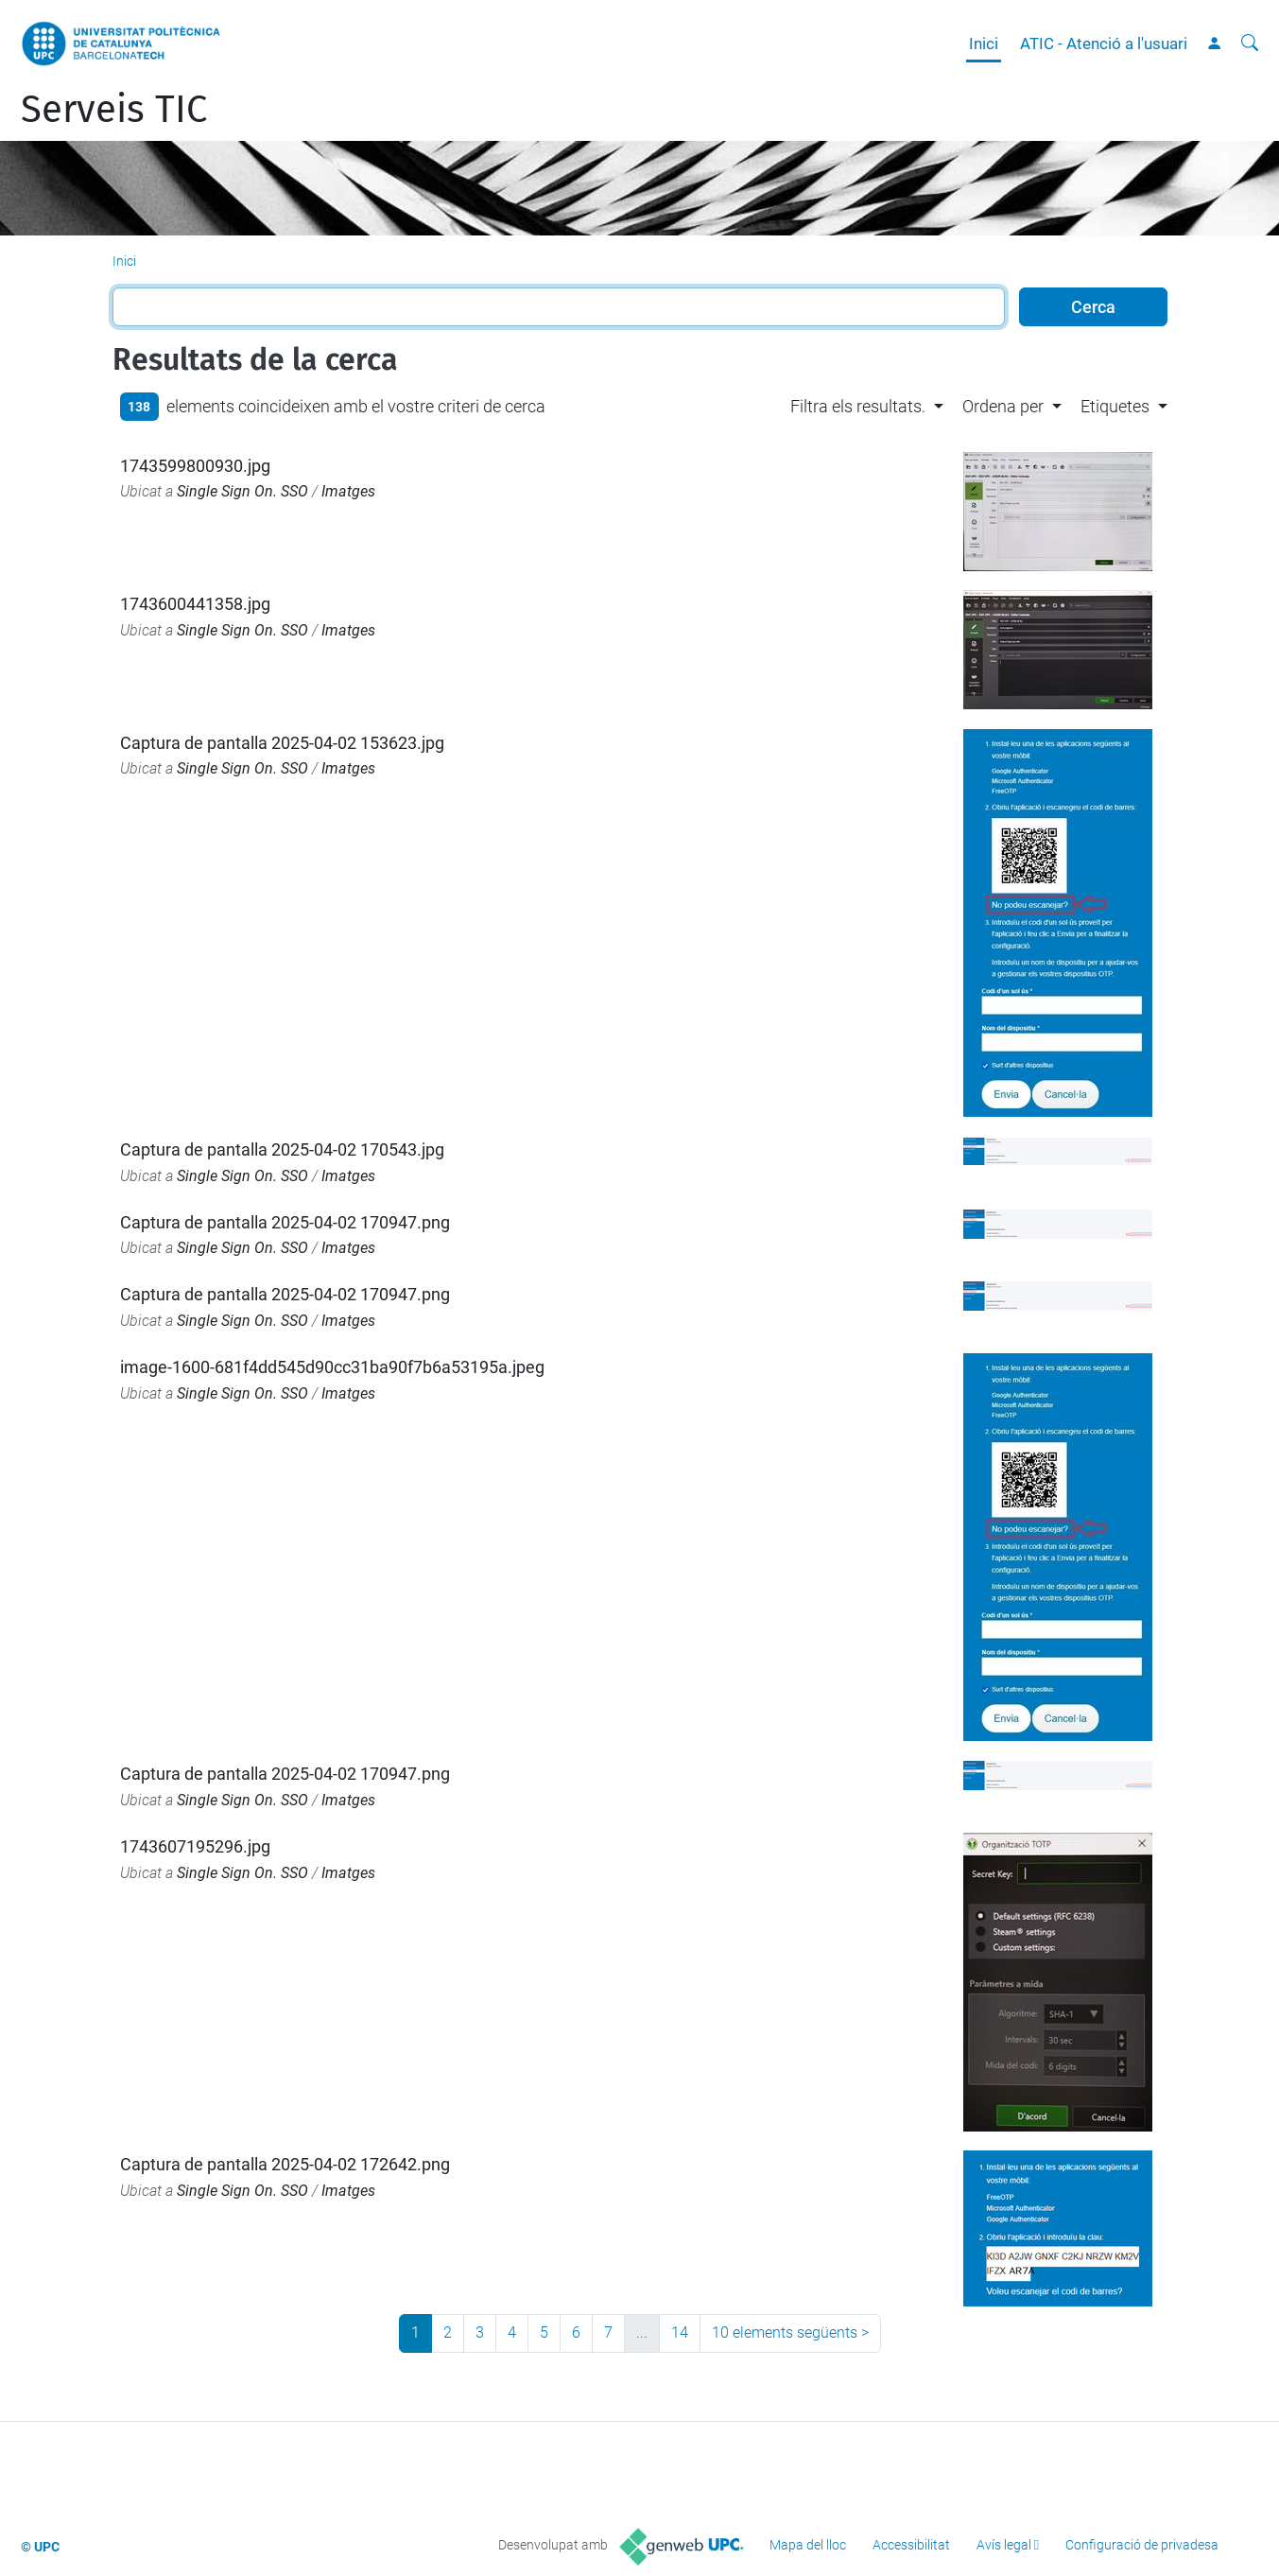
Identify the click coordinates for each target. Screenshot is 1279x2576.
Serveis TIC (114, 109)
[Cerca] (1249, 43)
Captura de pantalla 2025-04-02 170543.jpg (282, 1149)
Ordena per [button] (1003, 406)
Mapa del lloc (807, 2544)
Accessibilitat (911, 2544)
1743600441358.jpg (195, 604)
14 (679, 2332)
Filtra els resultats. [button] (857, 406)
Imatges (348, 491)
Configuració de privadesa (1142, 2544)
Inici (983, 43)
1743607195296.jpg (195, 1846)
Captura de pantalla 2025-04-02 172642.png (285, 2164)
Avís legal (1004, 2544)
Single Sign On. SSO (242, 491)
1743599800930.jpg (195, 466)
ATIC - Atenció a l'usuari (1103, 43)
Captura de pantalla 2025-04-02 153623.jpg (282, 743)
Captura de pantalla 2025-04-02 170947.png (285, 1222)
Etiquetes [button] (1114, 406)
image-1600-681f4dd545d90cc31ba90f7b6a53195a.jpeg (332, 1367)
